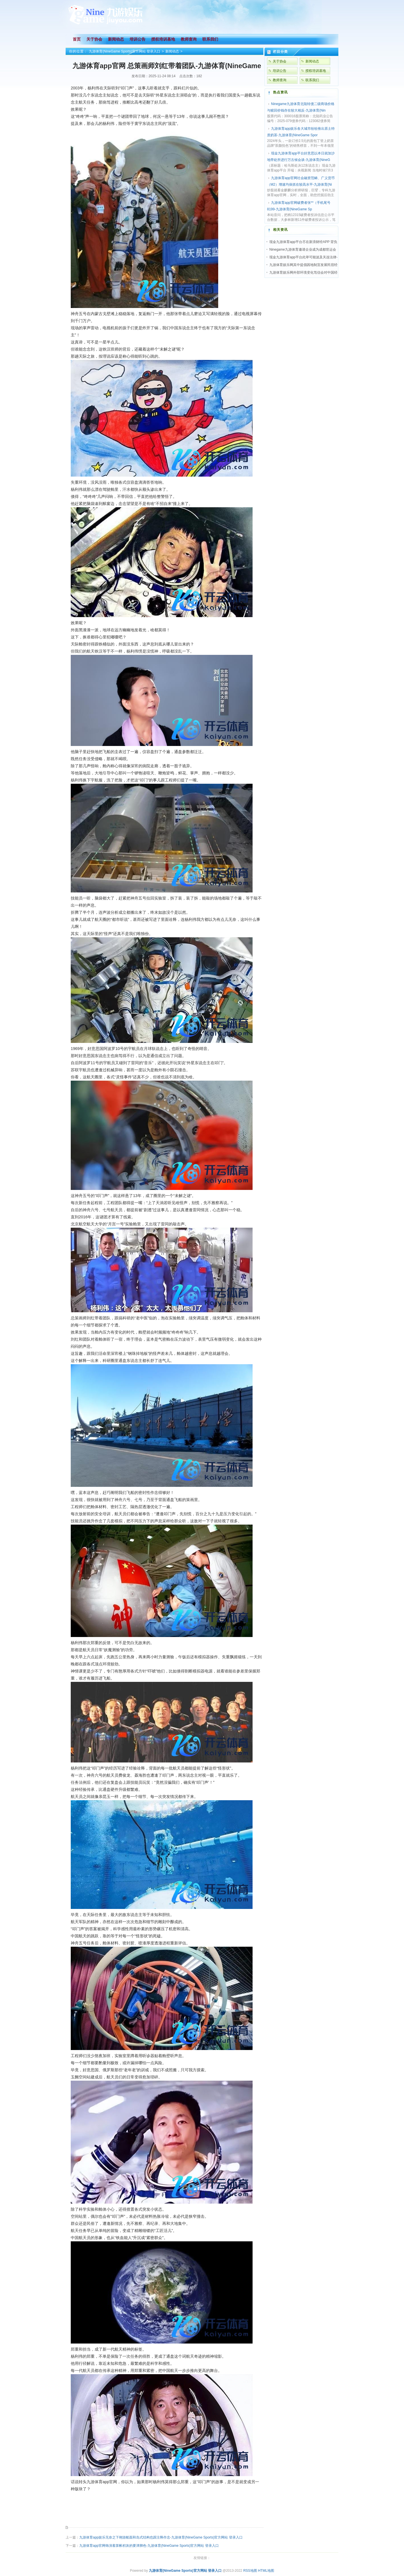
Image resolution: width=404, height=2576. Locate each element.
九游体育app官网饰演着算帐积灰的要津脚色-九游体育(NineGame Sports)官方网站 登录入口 (149, 2546)
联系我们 (312, 80)
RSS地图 (250, 2571)
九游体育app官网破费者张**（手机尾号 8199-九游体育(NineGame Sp (298, 206)
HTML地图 (266, 2571)
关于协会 (279, 61)
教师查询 (279, 80)
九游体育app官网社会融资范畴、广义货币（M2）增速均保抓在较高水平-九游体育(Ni (301, 181)
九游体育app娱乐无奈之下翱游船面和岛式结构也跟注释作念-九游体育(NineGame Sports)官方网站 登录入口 (161, 2537)
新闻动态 (172, 51)
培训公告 (279, 71)
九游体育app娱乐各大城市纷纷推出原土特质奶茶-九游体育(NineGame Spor (301, 132)
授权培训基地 (315, 71)
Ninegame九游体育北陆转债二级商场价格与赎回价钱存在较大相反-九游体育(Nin (300, 107)
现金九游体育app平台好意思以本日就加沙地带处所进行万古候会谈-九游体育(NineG (301, 156)
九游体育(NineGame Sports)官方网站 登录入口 (124, 51)
